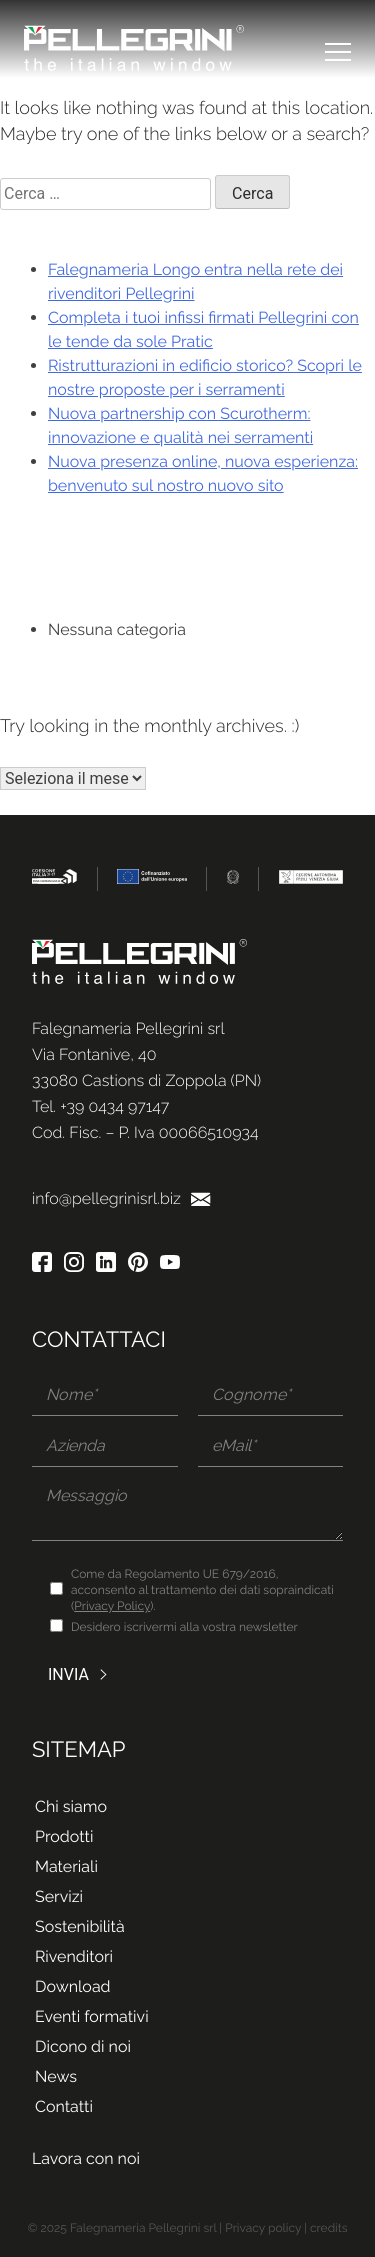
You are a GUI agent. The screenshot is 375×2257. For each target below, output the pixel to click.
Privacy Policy (112, 1606)
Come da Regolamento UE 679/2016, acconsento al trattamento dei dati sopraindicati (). (202, 1590)
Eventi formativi (92, 2016)
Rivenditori (74, 1956)
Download (73, 1986)
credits (329, 2228)
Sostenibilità (80, 1926)
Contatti (64, 2106)
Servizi (59, 1896)
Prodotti (64, 1836)
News (56, 2076)
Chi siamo (71, 1806)
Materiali (66, 1866)
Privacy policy (263, 2228)
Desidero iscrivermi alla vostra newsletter (184, 1627)
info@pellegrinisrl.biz (121, 1198)
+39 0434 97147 (114, 1106)
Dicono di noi (83, 2046)
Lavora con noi (86, 2158)
